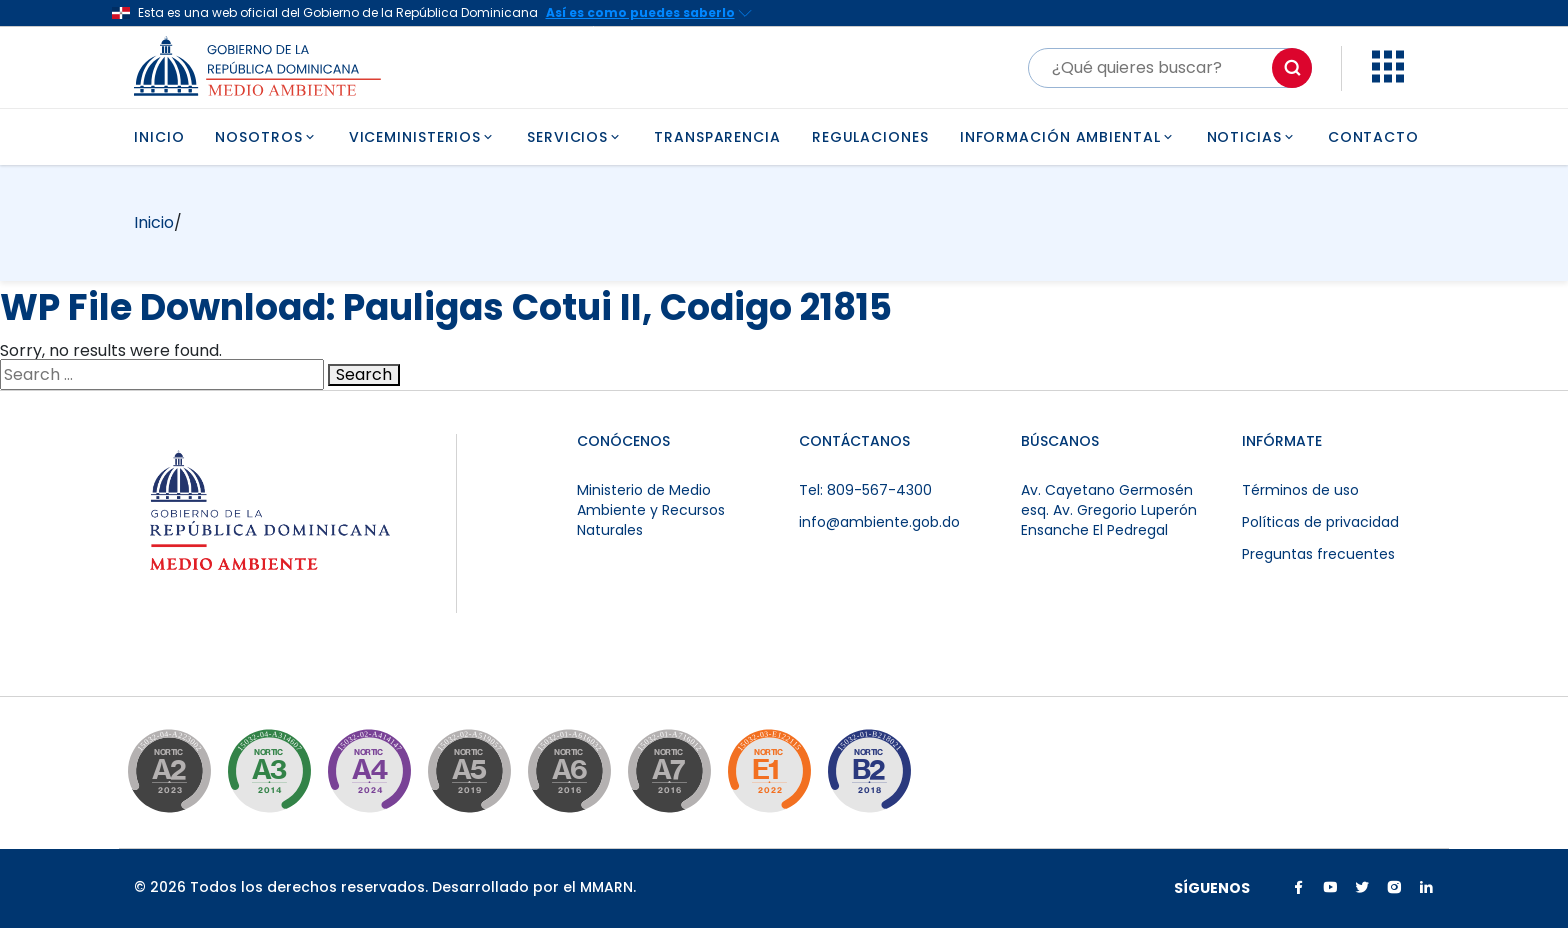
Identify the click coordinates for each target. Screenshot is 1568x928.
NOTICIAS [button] (1252, 137)
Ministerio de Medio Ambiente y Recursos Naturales (651, 510)
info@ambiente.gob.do (879, 522)
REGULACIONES (870, 137)
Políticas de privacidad (1320, 522)
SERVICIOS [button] (575, 137)
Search (364, 375)
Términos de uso (1300, 490)
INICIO (159, 137)
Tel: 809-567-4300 (865, 490)
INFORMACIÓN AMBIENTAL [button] (1068, 137)
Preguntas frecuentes (1318, 554)
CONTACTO (1373, 137)
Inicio (154, 222)
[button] (1388, 77)
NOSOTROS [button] (266, 137)
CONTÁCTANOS (854, 441)
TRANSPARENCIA (717, 137)
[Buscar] (1170, 68)
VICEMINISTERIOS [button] (422, 137)
